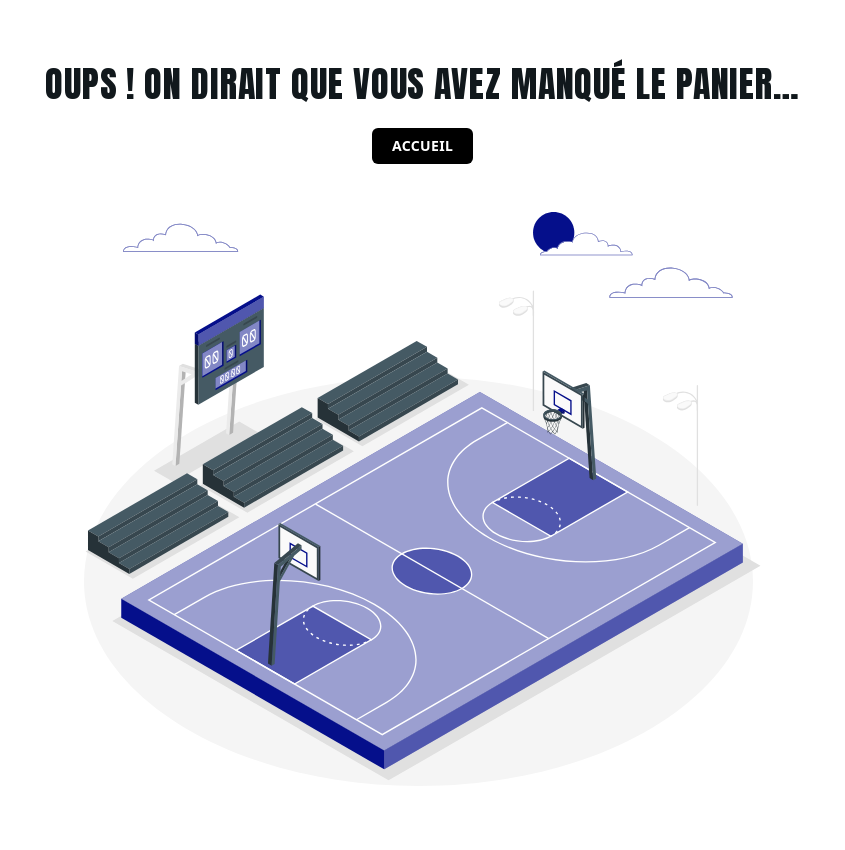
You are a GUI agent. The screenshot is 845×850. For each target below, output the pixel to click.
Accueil (422, 145)
